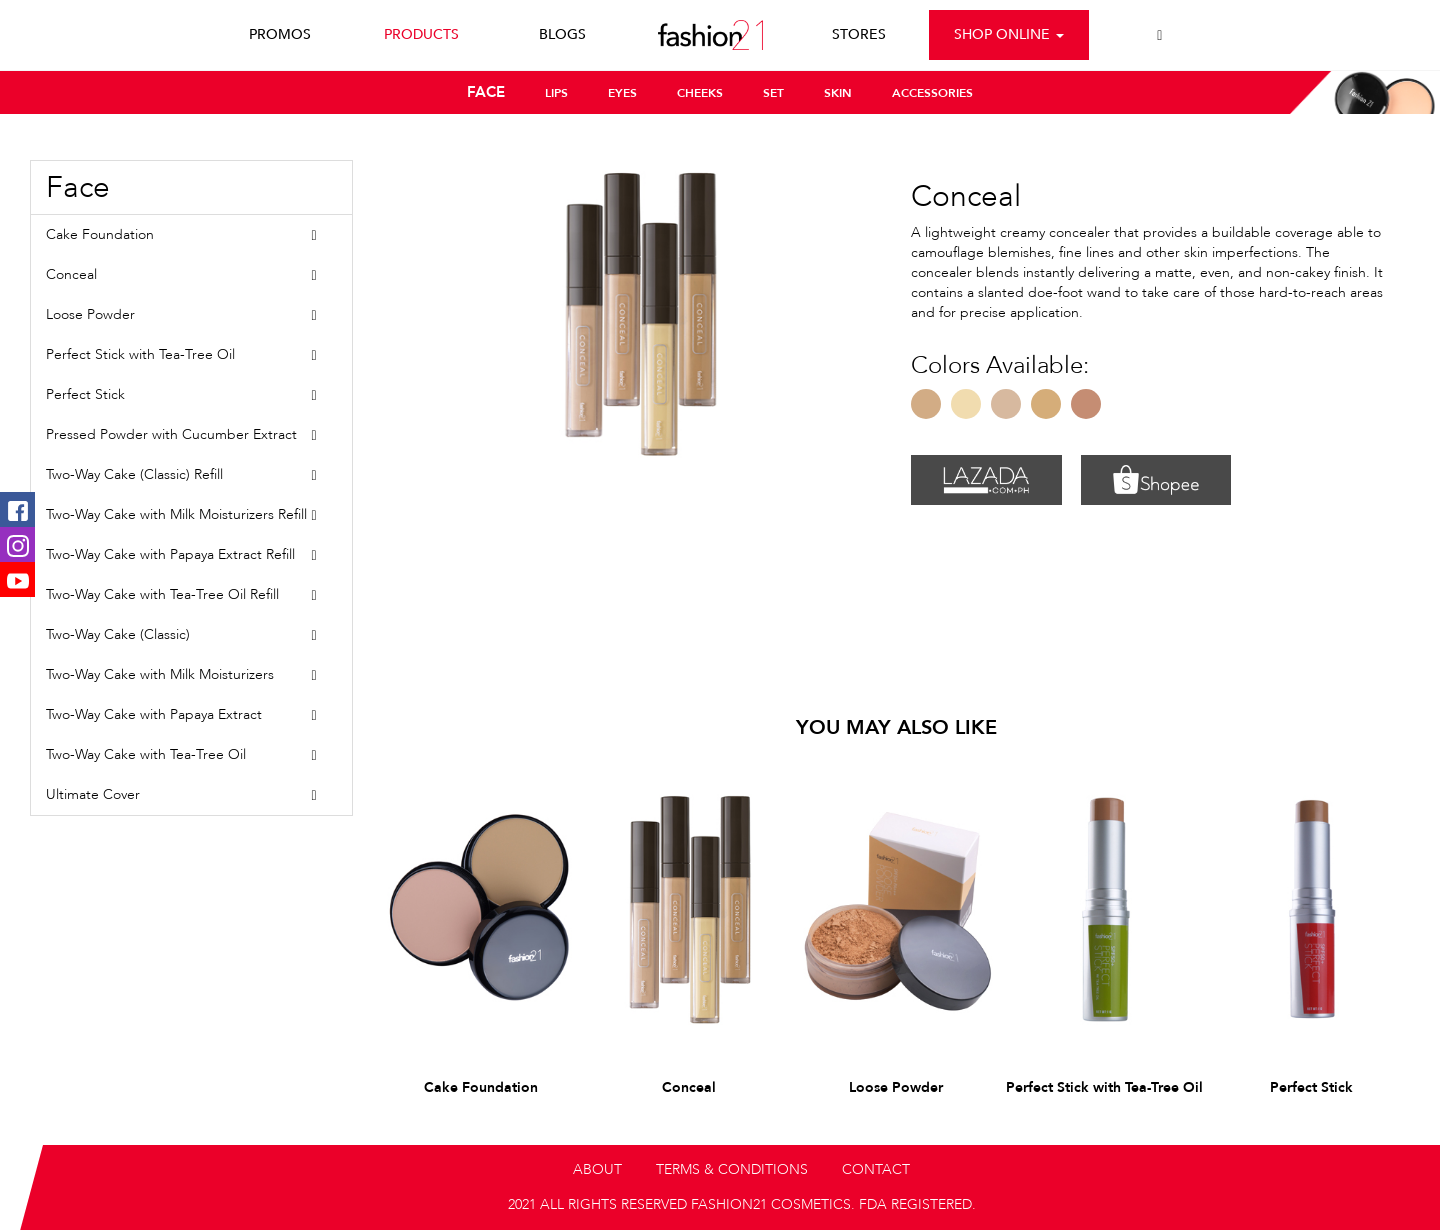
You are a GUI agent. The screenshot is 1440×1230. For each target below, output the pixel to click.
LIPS (556, 93)
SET (773, 93)
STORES (859, 34)
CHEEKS (700, 93)
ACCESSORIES (932, 93)
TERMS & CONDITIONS (732, 1169)
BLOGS (562, 34)
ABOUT (597, 1169)
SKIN (838, 93)
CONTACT (876, 1169)
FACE (486, 92)
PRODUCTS (421, 34)
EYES (622, 93)
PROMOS (280, 34)
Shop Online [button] (1009, 34)
